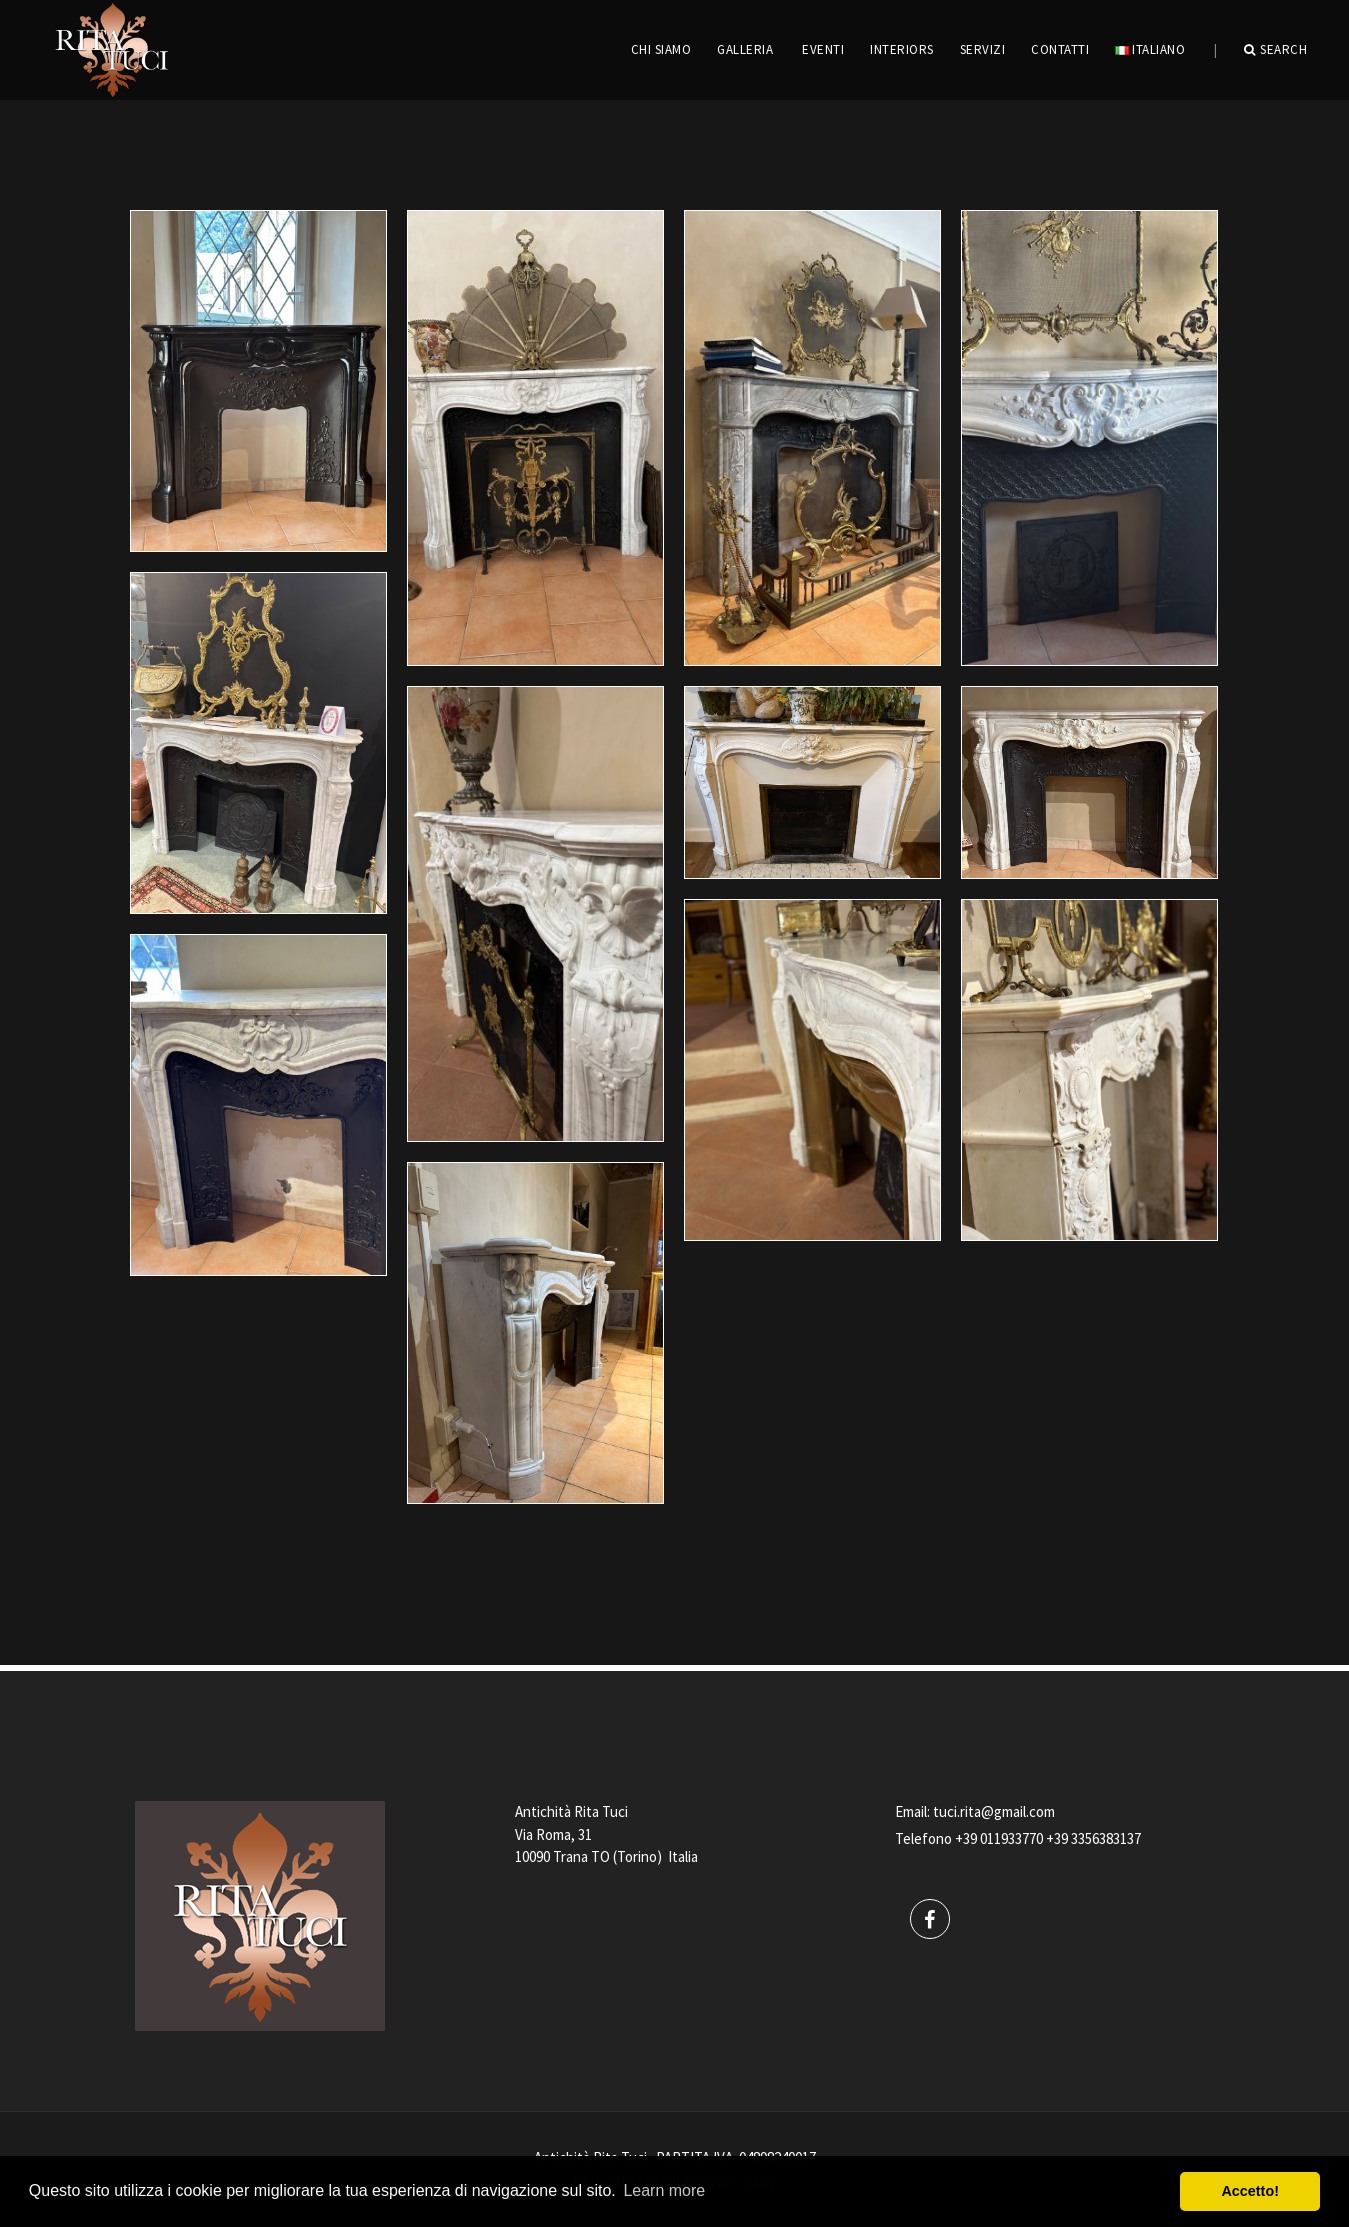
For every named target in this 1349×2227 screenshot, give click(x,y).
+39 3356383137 (1093, 1838)
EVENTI (823, 49)
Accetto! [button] (1250, 2191)
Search (1276, 50)
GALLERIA (745, 49)
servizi (983, 49)
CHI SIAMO (661, 49)
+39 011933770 (999, 1838)
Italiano (1150, 49)
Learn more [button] (664, 2190)
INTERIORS (902, 49)
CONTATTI (1060, 49)
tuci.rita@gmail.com (994, 1811)
